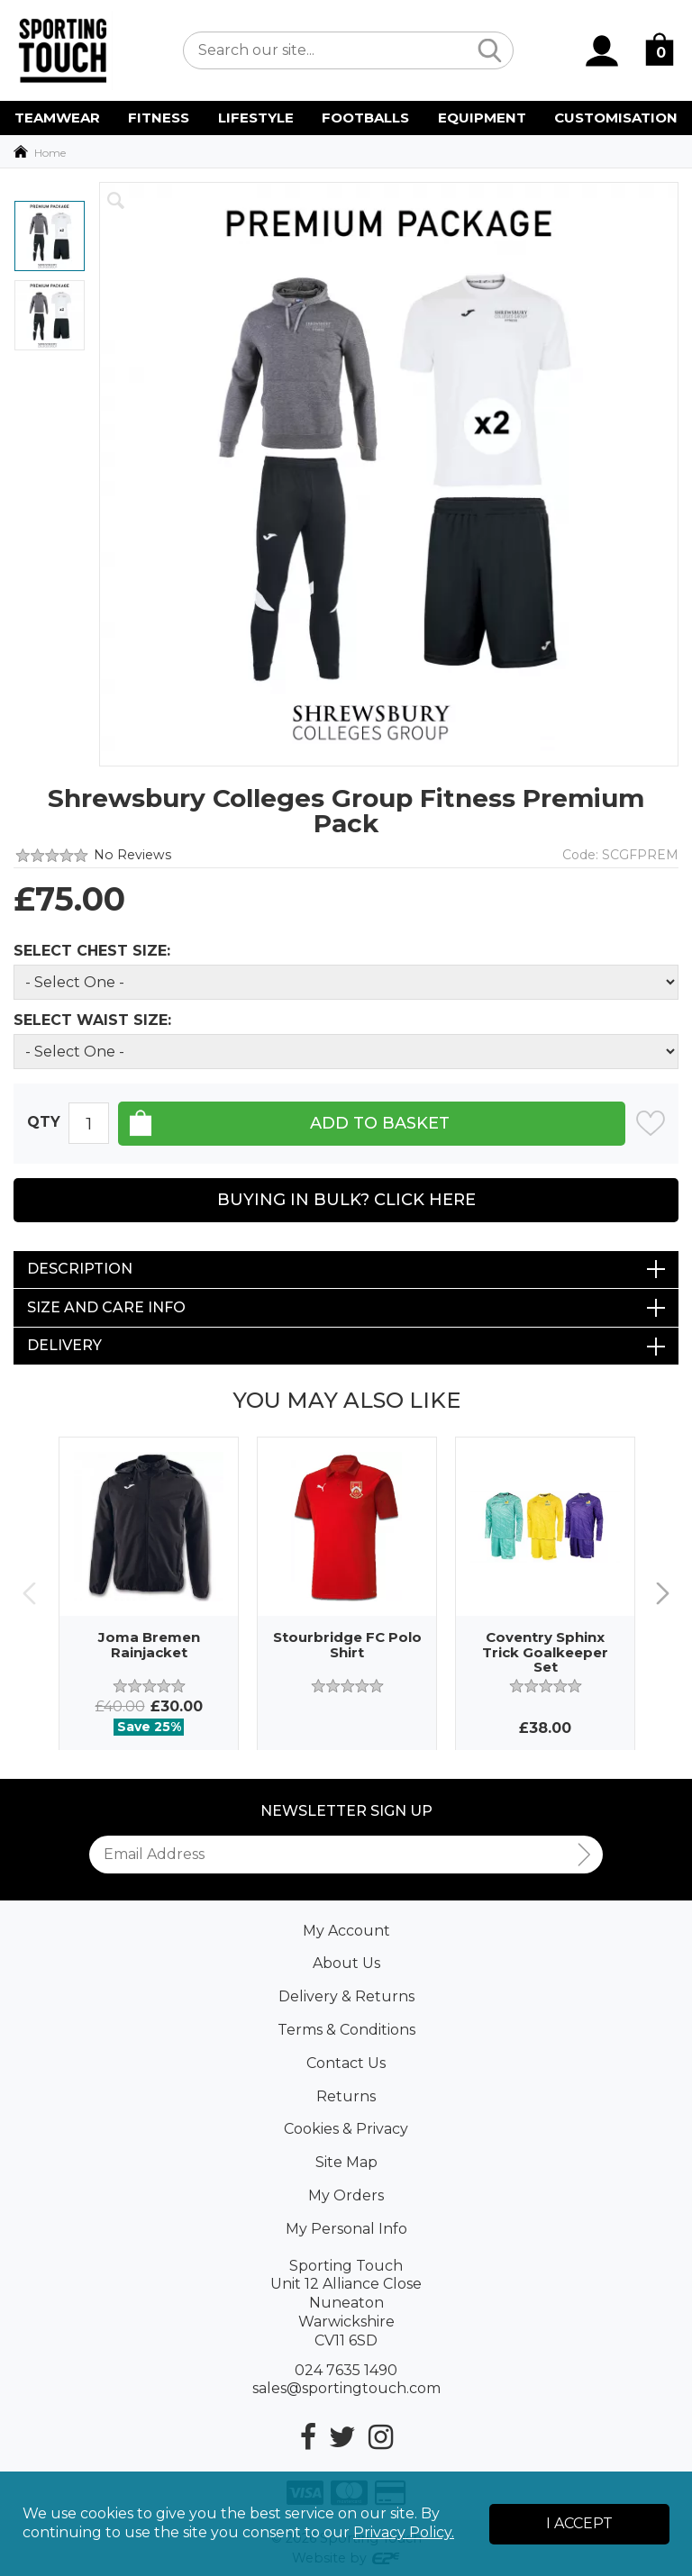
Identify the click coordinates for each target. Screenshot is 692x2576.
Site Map (346, 2162)
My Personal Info (346, 2228)
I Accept (579, 2523)
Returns (346, 2096)
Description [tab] (79, 1268)
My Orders (346, 2195)
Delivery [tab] (64, 1345)
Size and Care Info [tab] (106, 1307)
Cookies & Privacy (346, 2128)
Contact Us (346, 2063)
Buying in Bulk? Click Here (346, 1200)
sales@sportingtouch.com (346, 2388)
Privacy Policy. (403, 2532)
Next (662, 1593)
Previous (29, 1593)
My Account (346, 1930)
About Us (346, 1963)
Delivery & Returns (346, 1996)
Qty (43, 1122)
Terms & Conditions (346, 2029)
